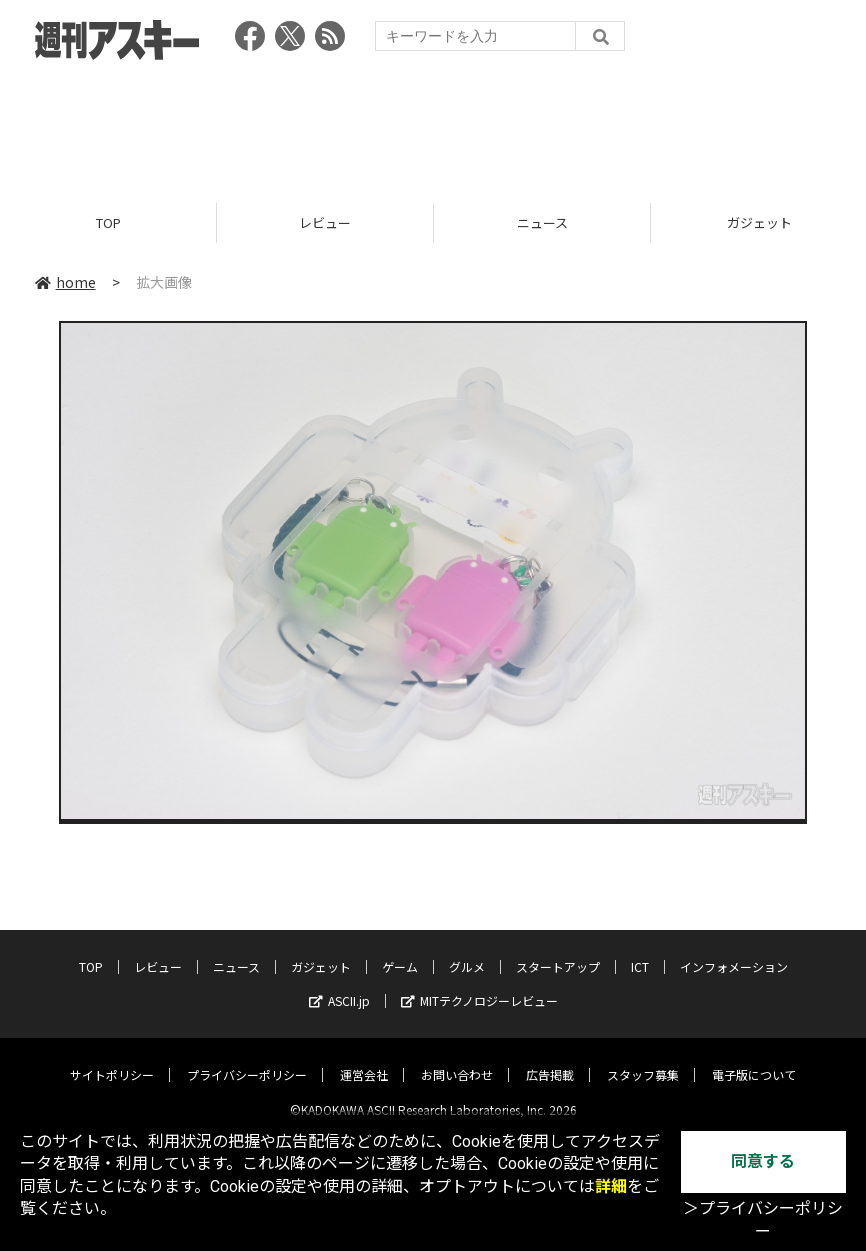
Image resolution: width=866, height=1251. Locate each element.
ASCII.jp (339, 984)
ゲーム (400, 950)
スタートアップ (558, 950)
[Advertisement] (433, 125)
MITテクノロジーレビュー (479, 984)
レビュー (325, 222)
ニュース (542, 222)
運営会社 (364, 1058)
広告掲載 (550, 1058)
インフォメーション (734, 950)
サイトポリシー (112, 1058)
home (65, 282)
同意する (763, 1161)
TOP (108, 222)
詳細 (611, 1186)
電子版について (754, 1058)
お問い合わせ (457, 1058)
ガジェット (321, 950)
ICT (640, 950)
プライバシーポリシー (247, 1058)
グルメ (467, 950)
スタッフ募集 (643, 1058)
